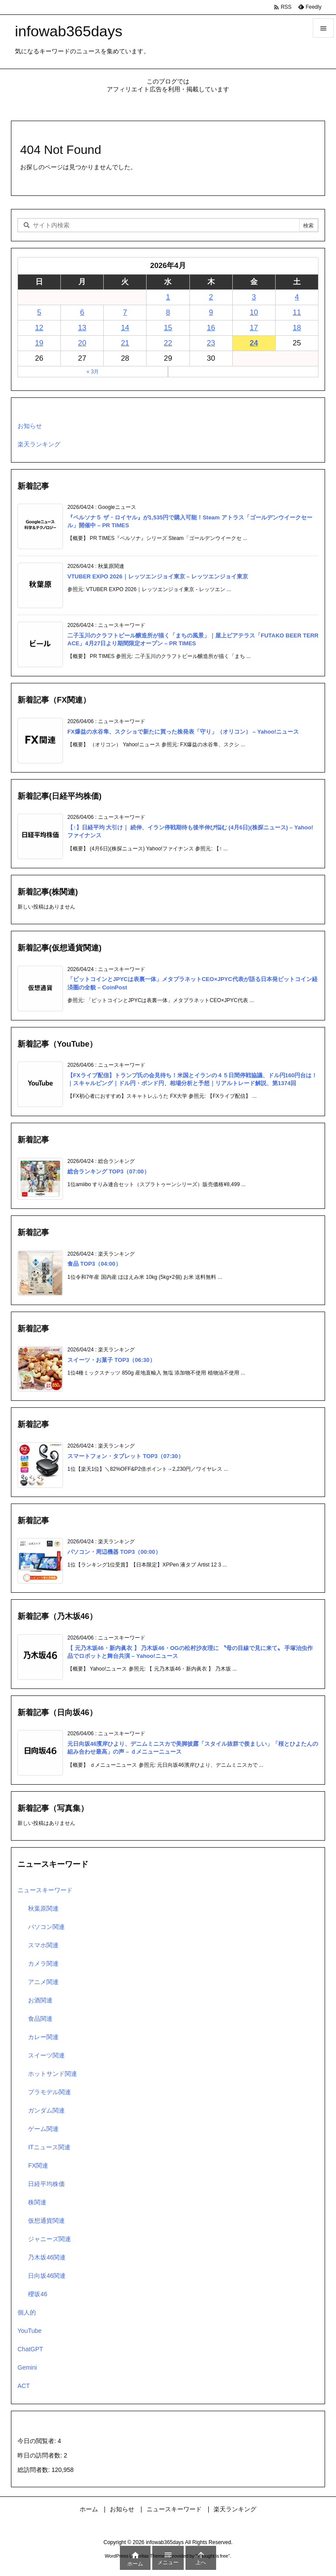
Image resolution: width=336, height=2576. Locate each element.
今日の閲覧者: (38, 2440)
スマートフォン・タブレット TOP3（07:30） (125, 1456)
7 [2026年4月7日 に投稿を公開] (125, 312)
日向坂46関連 (47, 2275)
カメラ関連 (43, 1963)
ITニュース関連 (49, 2147)
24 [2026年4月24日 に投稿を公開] (254, 343)
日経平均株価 (46, 2183)
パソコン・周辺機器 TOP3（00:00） (114, 1552)
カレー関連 (43, 2036)
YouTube (30, 2330)
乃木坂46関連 (47, 2257)
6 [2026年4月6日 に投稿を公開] (82, 312)
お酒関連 (40, 2000)
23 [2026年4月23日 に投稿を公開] (211, 343)
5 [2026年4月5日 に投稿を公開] (39, 312)
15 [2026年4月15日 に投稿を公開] (168, 328)
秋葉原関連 (43, 1908)
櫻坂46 (37, 2294)
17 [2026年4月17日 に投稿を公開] (254, 328)
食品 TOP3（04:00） (94, 1263)
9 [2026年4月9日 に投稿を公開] (211, 312)
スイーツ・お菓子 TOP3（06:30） (111, 1360)
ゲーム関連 (43, 2128)
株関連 (37, 2202)
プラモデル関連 (49, 2092)
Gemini (27, 2367)
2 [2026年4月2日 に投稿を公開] (211, 297)
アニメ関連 (43, 1981)
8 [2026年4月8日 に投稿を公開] (168, 312)
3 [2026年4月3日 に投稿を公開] (254, 297)
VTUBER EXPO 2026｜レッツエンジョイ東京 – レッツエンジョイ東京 (157, 576)
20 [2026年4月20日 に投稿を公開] (82, 343)
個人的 (27, 2312)
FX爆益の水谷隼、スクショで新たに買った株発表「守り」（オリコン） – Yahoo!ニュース (183, 731)
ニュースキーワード (45, 1890)
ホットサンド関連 (52, 2073)
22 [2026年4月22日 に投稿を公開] (168, 343)
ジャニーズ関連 (49, 2238)
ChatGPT (30, 2349)
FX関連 (38, 2165)
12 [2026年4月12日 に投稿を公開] (39, 328)
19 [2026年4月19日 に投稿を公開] (39, 343)
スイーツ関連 (46, 2055)
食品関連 (40, 2018)
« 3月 (93, 372)
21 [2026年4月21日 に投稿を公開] (125, 343)
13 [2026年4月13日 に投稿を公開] (82, 328)
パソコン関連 (46, 1926)
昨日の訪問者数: (41, 2455)
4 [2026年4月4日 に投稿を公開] (297, 297)
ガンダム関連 (46, 2110)
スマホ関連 (43, 1945)
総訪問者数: (35, 2469)
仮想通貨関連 (46, 2220)
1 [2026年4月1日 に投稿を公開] (168, 297)
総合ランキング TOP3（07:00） (108, 1171)
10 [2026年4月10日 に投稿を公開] (254, 312)
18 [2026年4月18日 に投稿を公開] (297, 328)
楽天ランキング (39, 444)
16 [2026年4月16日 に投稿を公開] (211, 328)
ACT (24, 2385)
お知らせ (30, 425)
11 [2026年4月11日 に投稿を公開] (297, 312)
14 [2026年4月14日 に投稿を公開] (125, 328)
